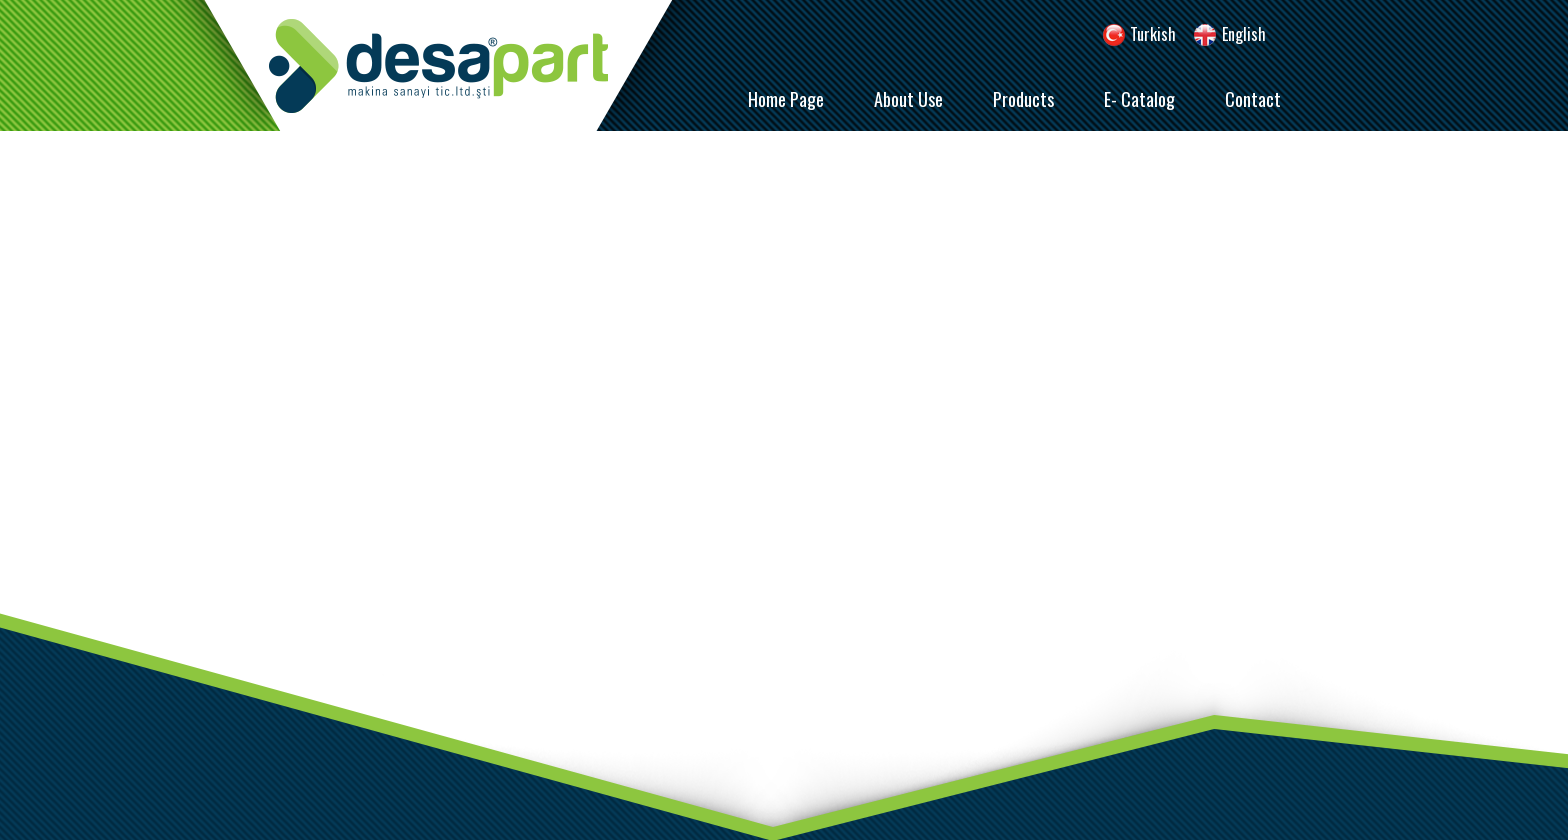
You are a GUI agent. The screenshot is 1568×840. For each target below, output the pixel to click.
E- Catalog (1139, 99)
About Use (908, 99)
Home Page (786, 99)
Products (1023, 99)
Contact (1253, 99)
